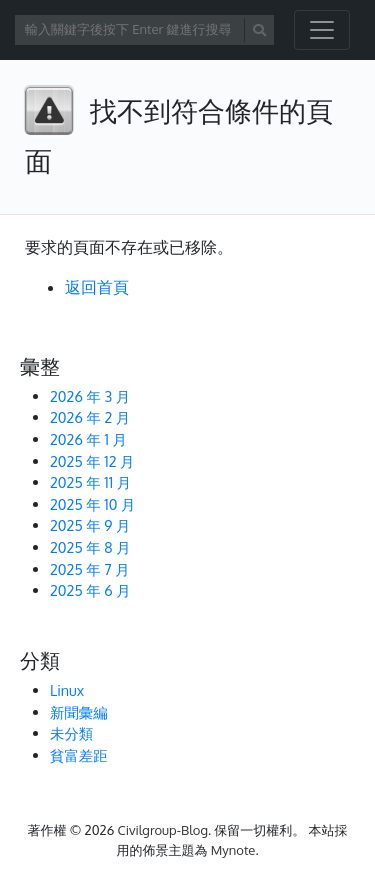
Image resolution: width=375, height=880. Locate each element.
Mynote (233, 850)
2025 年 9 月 (90, 525)
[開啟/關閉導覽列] (322, 30)
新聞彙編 (79, 712)
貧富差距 (79, 755)
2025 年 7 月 (90, 569)
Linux (67, 690)
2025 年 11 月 (90, 482)
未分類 (71, 733)
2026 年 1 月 (88, 439)
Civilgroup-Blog (163, 830)
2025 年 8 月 (90, 547)
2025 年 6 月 (90, 590)
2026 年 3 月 (90, 396)
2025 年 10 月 (92, 504)
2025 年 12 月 (92, 461)
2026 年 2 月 (90, 417)
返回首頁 (97, 287)
